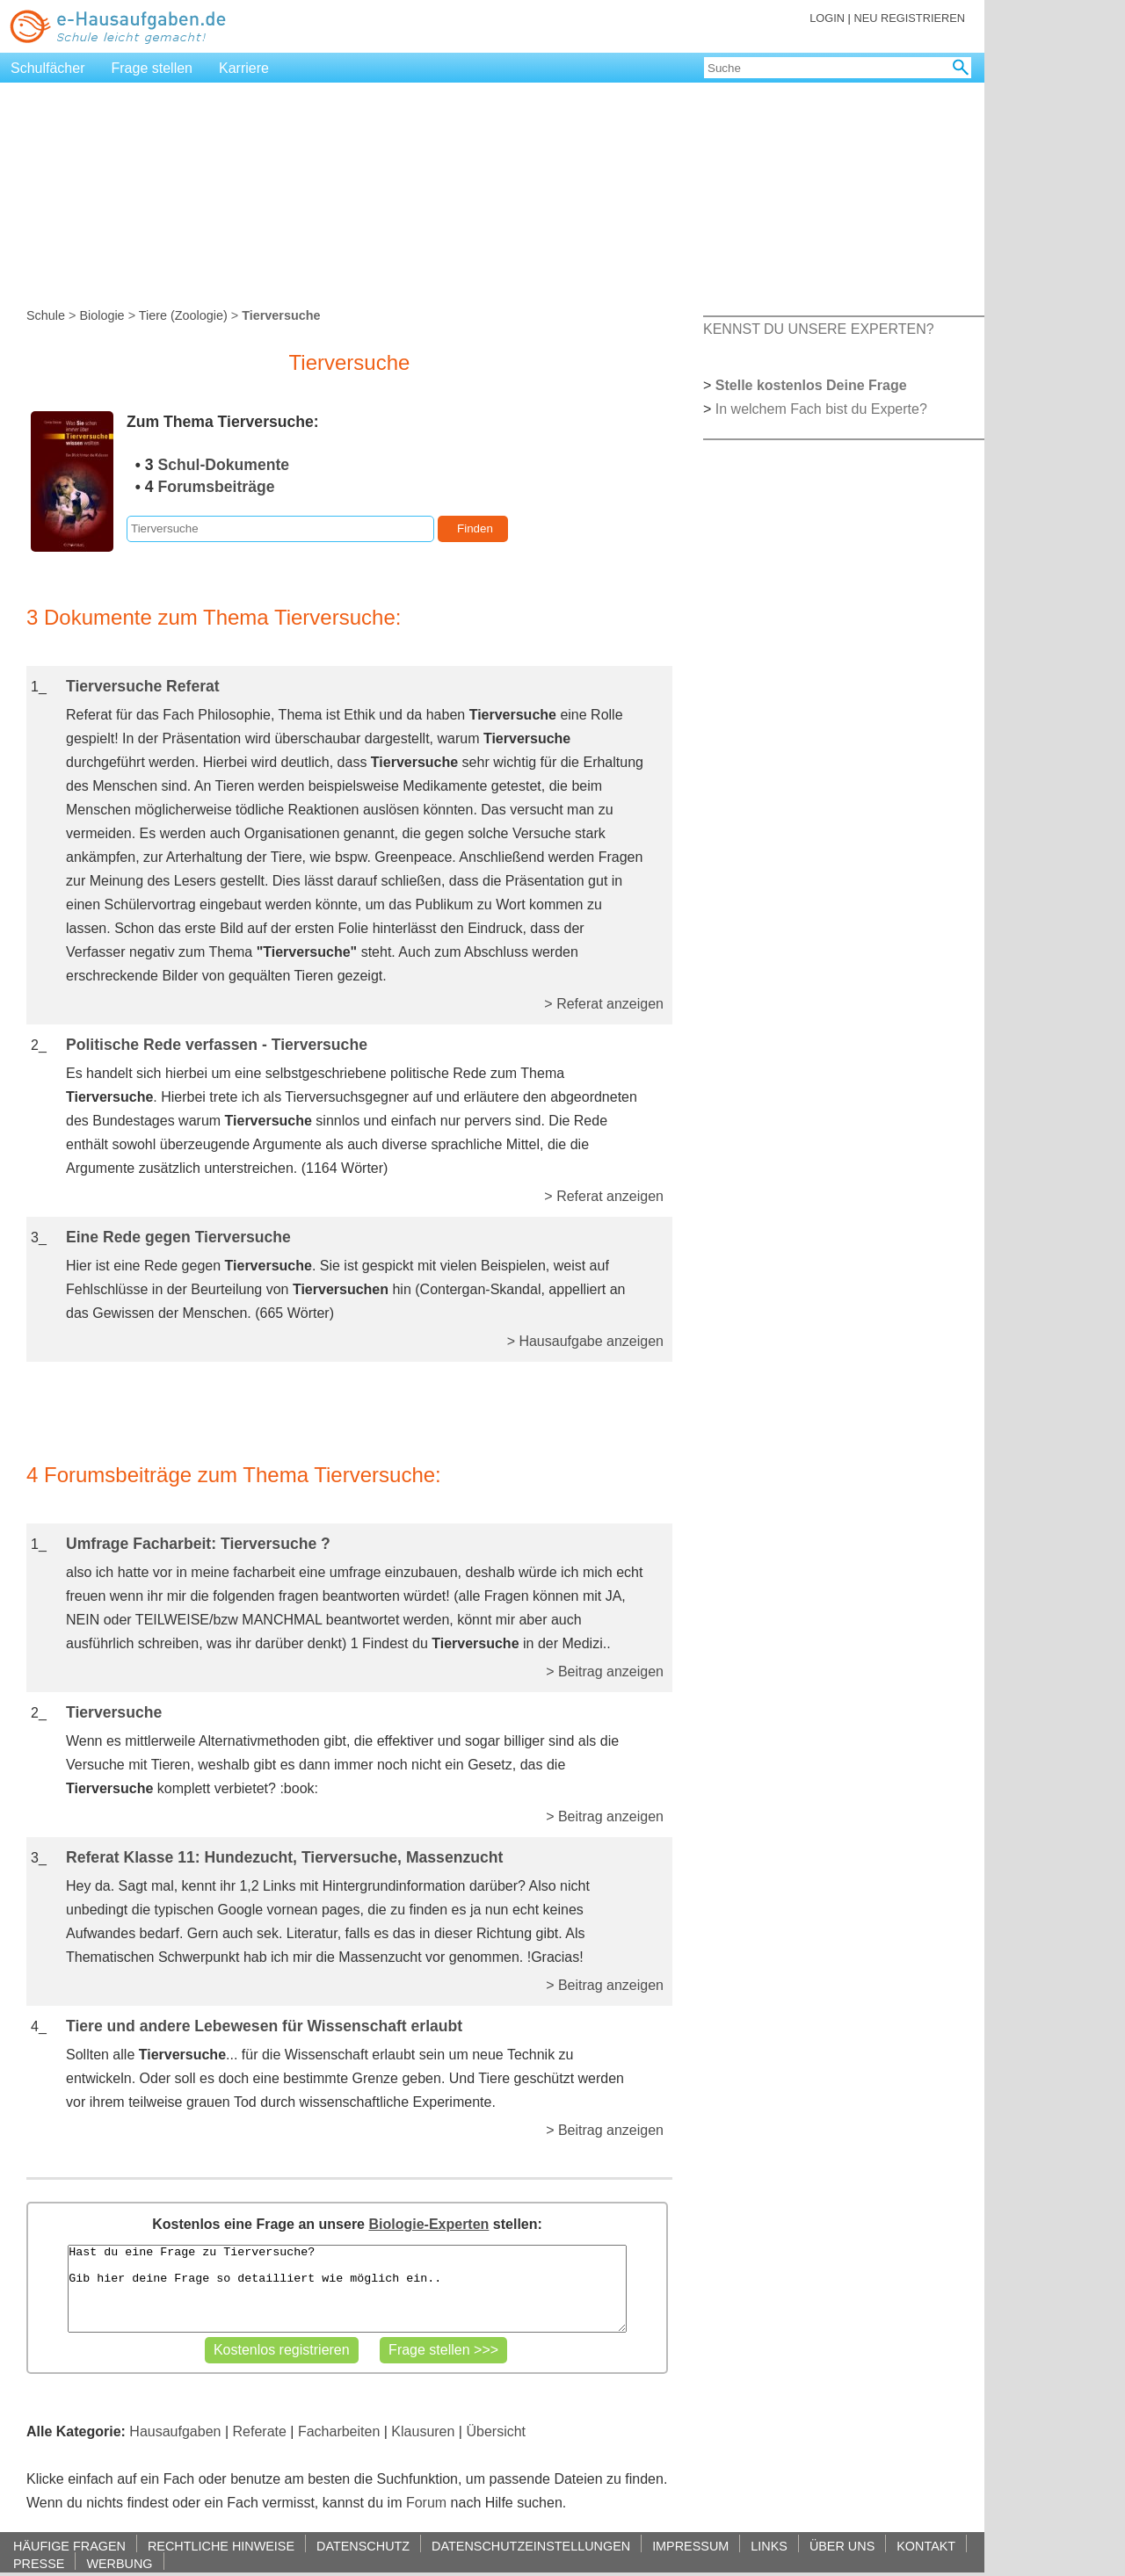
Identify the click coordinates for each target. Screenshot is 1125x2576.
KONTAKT (925, 2545)
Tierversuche (114, 1712)
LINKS (769, 2545)
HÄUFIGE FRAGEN (69, 2545)
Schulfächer (48, 68)
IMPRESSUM (690, 2545)
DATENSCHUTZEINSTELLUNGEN (531, 2545)
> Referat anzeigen (604, 1003)
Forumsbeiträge (216, 487)
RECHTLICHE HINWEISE (221, 2545)
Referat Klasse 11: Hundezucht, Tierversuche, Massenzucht (284, 1857)
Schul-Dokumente (224, 465)
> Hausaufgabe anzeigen (585, 1341)
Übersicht (496, 2431)
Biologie (101, 315)
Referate (260, 2431)
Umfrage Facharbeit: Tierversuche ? (198, 1543)
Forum (426, 2502)
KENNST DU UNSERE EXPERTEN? (818, 329)
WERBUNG (119, 2563)
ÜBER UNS (842, 2545)
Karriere (244, 68)
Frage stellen (152, 68)
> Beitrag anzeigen (605, 1671)
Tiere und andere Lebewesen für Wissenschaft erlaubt (264, 2026)
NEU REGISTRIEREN (909, 18)
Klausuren (422, 2431)
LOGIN (827, 18)
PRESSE (38, 2563)
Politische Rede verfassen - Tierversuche (216, 1044)
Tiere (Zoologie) (183, 315)
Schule (45, 315)
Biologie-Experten (428, 2224)
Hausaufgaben (175, 2431)
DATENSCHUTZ (363, 2545)
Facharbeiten (339, 2431)
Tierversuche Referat (143, 686)
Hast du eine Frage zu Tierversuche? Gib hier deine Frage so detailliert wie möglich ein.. (347, 2289)
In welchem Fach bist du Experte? (821, 409)
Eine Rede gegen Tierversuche (178, 1237)
